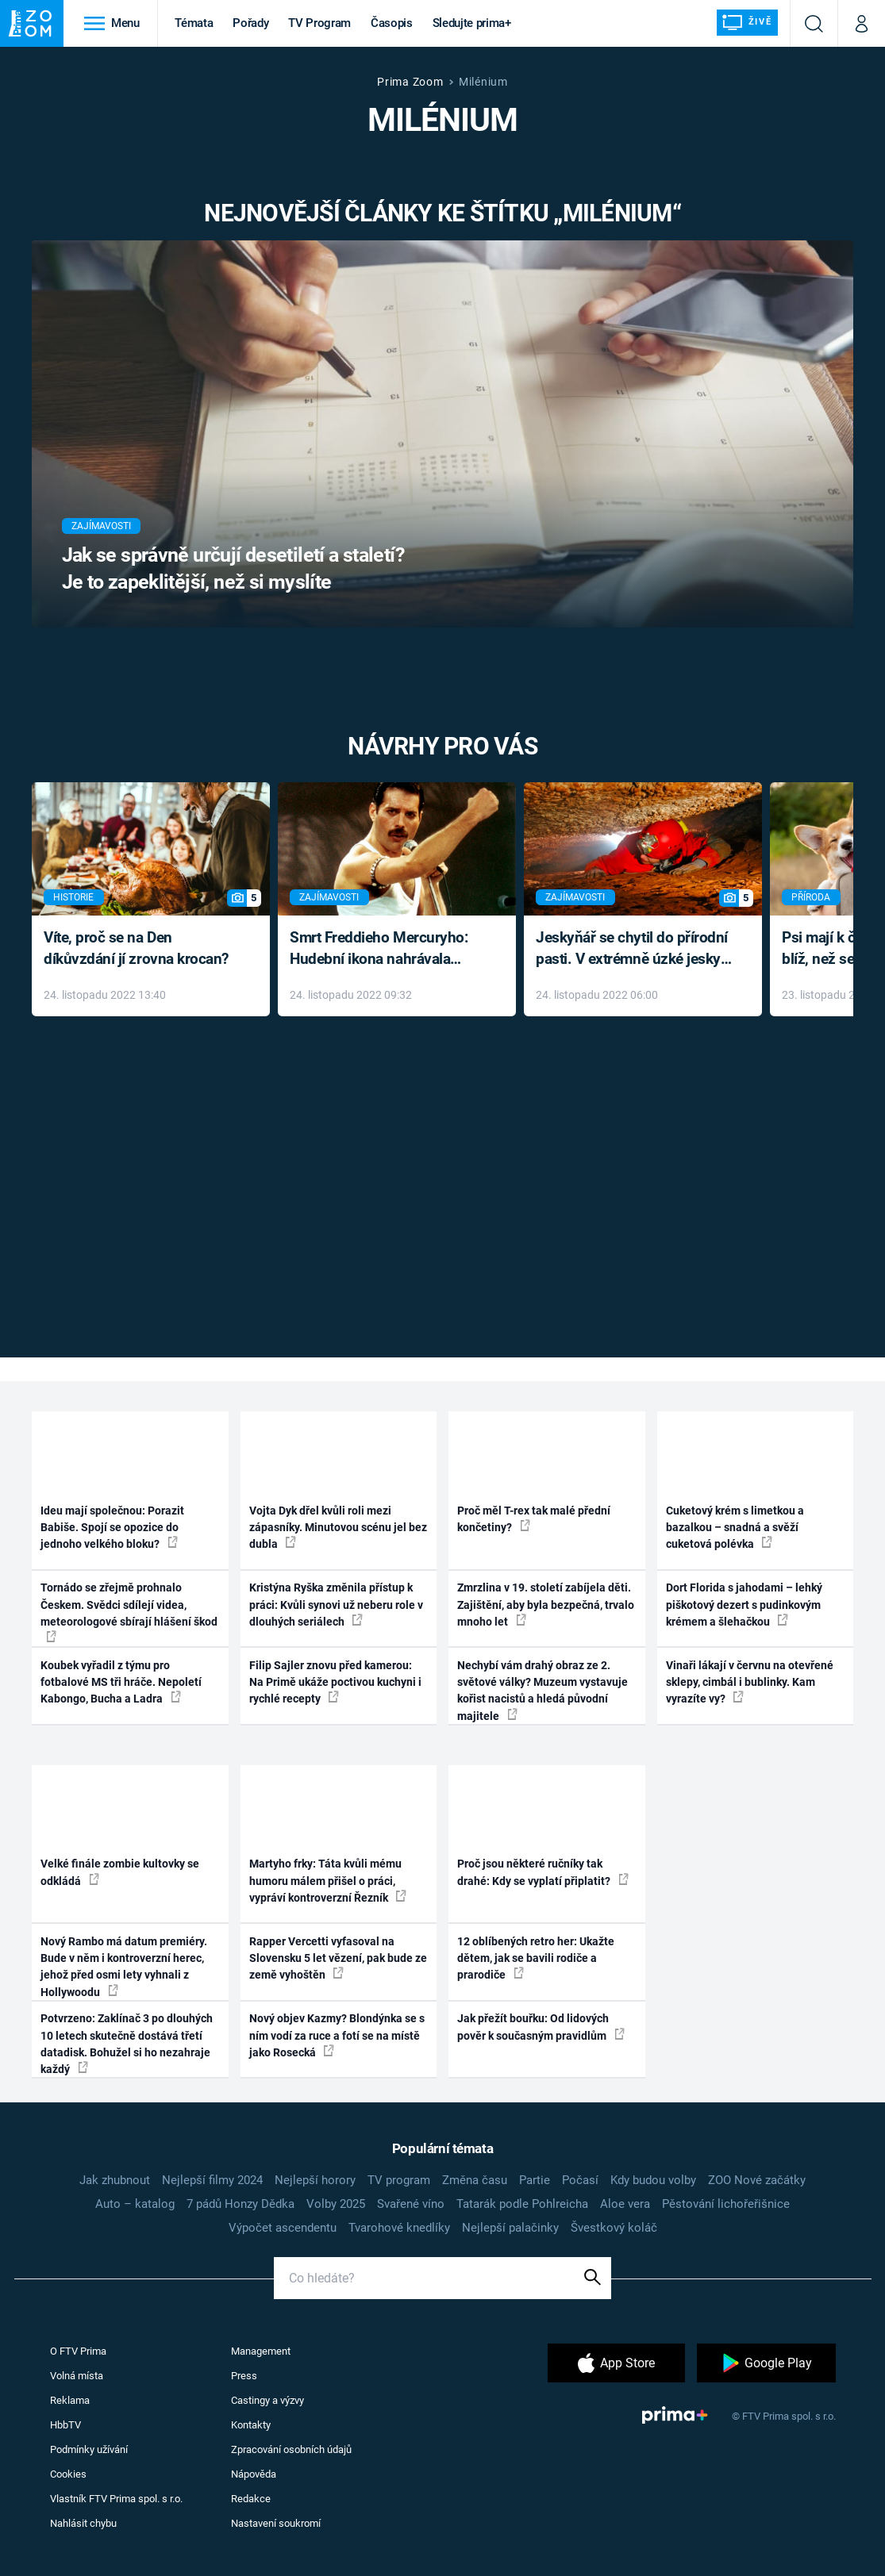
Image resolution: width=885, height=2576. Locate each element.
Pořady (250, 23)
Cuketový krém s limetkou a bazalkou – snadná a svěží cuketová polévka (735, 1527)
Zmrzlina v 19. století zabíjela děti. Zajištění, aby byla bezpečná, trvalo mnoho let (545, 1604)
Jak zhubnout (114, 2180)
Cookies (68, 2474)
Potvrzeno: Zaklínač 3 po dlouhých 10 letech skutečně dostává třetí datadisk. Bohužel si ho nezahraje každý (126, 2043)
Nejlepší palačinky (510, 2228)
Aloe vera (625, 2204)
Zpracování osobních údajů (291, 2449)
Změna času (474, 2180)
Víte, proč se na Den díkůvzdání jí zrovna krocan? (136, 948)
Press (244, 2376)
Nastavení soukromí (276, 2523)
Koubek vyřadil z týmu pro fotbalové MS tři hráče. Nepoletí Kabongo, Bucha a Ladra (121, 1682)
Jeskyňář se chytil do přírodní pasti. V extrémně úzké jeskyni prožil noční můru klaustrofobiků (634, 949)
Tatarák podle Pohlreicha (522, 2204)
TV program (398, 2180)
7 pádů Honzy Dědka (240, 2204)
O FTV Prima (78, 2351)
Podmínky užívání (89, 2449)
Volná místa (76, 2376)
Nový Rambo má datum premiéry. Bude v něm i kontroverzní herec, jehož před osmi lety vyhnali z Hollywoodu (123, 1966)
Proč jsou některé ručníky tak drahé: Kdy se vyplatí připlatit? (543, 1872)
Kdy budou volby (653, 2180)
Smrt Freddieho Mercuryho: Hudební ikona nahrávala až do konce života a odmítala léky (385, 949)
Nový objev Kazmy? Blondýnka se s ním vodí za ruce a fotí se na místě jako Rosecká (337, 2035)
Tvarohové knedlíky (399, 2228)
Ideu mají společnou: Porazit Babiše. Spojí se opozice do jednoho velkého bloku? (112, 1527)
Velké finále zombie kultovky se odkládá (119, 1872)
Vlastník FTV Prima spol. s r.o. (116, 2499)
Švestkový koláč (614, 2228)
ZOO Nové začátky (757, 2180)
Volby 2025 (335, 2204)
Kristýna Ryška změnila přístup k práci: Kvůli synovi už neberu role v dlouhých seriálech (336, 1604)
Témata (194, 23)
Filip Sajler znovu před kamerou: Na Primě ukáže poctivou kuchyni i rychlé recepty (335, 1682)
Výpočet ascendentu (283, 2228)
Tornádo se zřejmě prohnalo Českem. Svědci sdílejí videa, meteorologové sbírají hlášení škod (128, 1611)
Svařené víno (410, 2204)
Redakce (251, 2499)
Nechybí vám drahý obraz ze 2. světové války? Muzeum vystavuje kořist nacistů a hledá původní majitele (542, 1690)
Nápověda (253, 2474)
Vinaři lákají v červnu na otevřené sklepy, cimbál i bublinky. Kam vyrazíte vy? (749, 1682)
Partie (534, 2180)
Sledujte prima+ (472, 23)
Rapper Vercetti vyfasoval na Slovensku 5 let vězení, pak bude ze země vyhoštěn (338, 1958)
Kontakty (251, 2425)
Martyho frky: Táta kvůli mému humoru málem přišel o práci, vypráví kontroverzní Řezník (327, 1880)
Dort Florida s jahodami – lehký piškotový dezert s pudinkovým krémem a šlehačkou (744, 1604)
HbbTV (65, 2425)
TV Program (319, 23)
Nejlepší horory (315, 2180)
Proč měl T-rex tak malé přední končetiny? (533, 1519)
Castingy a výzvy (267, 2400)
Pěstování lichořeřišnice (726, 2204)
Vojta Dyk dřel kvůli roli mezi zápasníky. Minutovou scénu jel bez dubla (338, 1527)
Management (261, 2351)
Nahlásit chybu (83, 2523)
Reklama (70, 2400)
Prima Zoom (410, 81)
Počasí (580, 2180)
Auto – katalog (135, 2204)
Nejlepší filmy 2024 (212, 2180)
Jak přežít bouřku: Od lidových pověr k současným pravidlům (541, 2026)
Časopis (392, 23)
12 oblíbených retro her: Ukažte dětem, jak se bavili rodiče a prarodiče (535, 1958)
